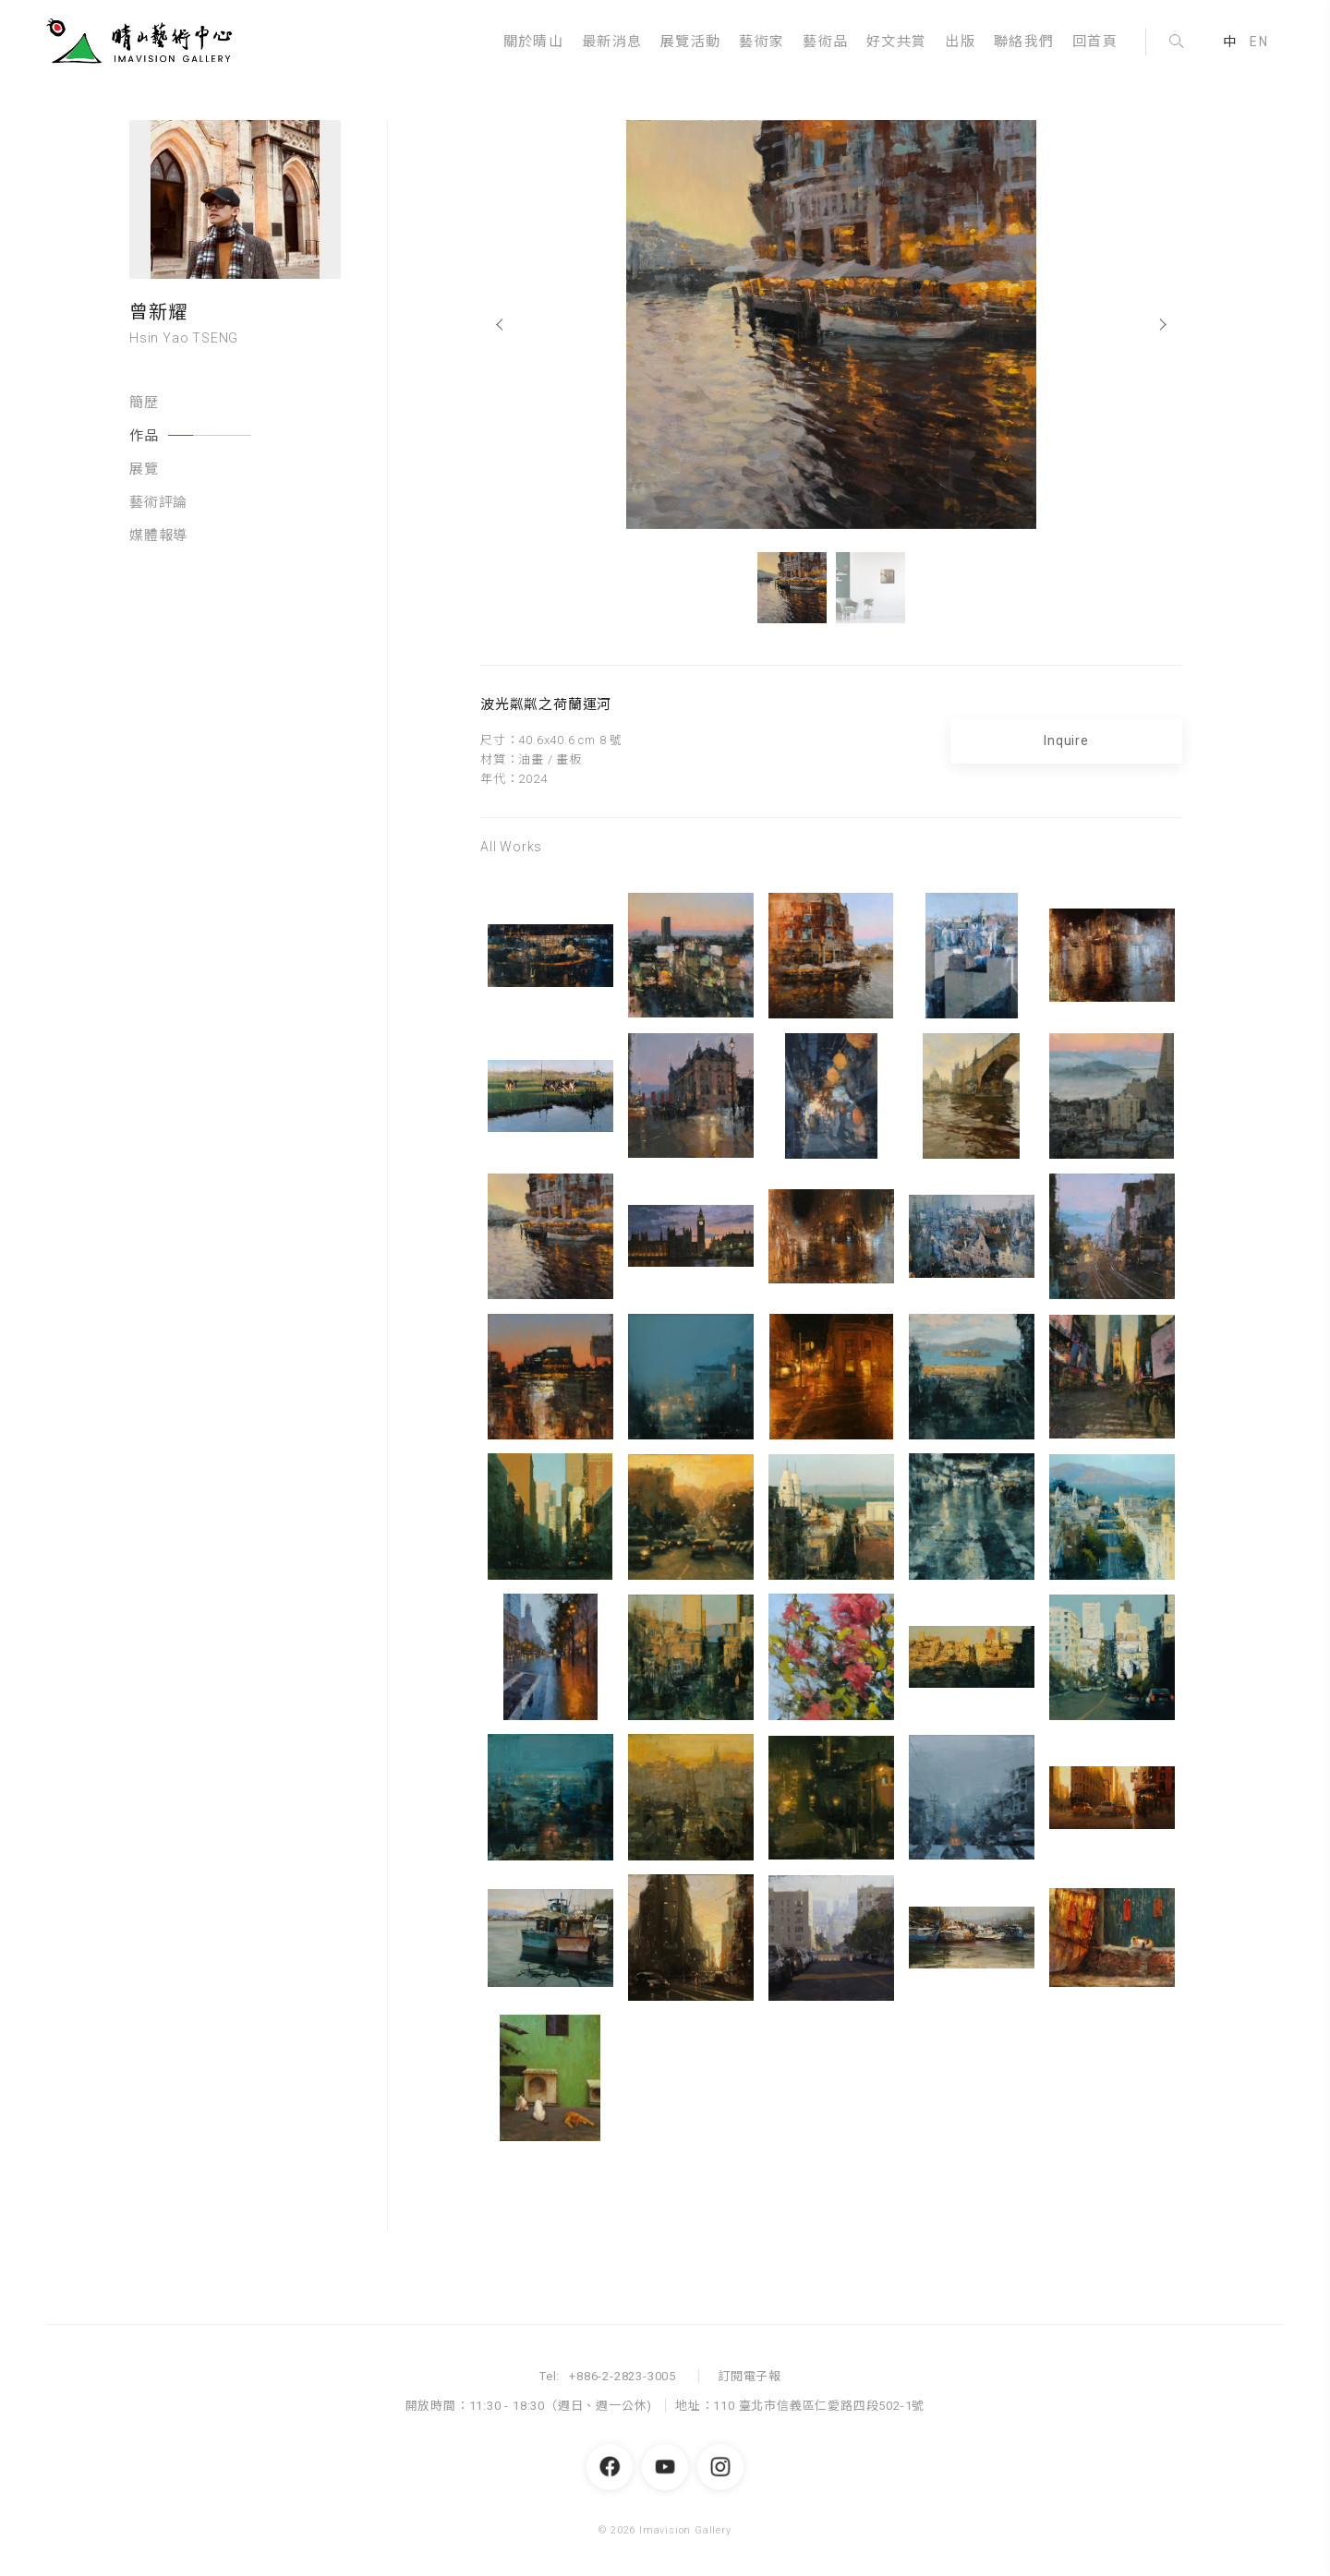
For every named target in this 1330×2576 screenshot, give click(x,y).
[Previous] (498, 324)
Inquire (1066, 740)
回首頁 (1095, 41)
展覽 (144, 469)
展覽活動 (690, 41)
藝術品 (825, 41)
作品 (190, 435)
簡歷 (144, 402)
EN (1259, 41)
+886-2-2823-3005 (622, 2376)
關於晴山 (533, 41)
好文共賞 (896, 41)
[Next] (1164, 324)
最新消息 (612, 41)
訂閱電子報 (749, 2376)
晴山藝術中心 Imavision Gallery (143, 41)
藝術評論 (158, 502)
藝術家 (761, 41)
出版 (960, 41)
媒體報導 (158, 535)
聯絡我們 (1024, 41)
